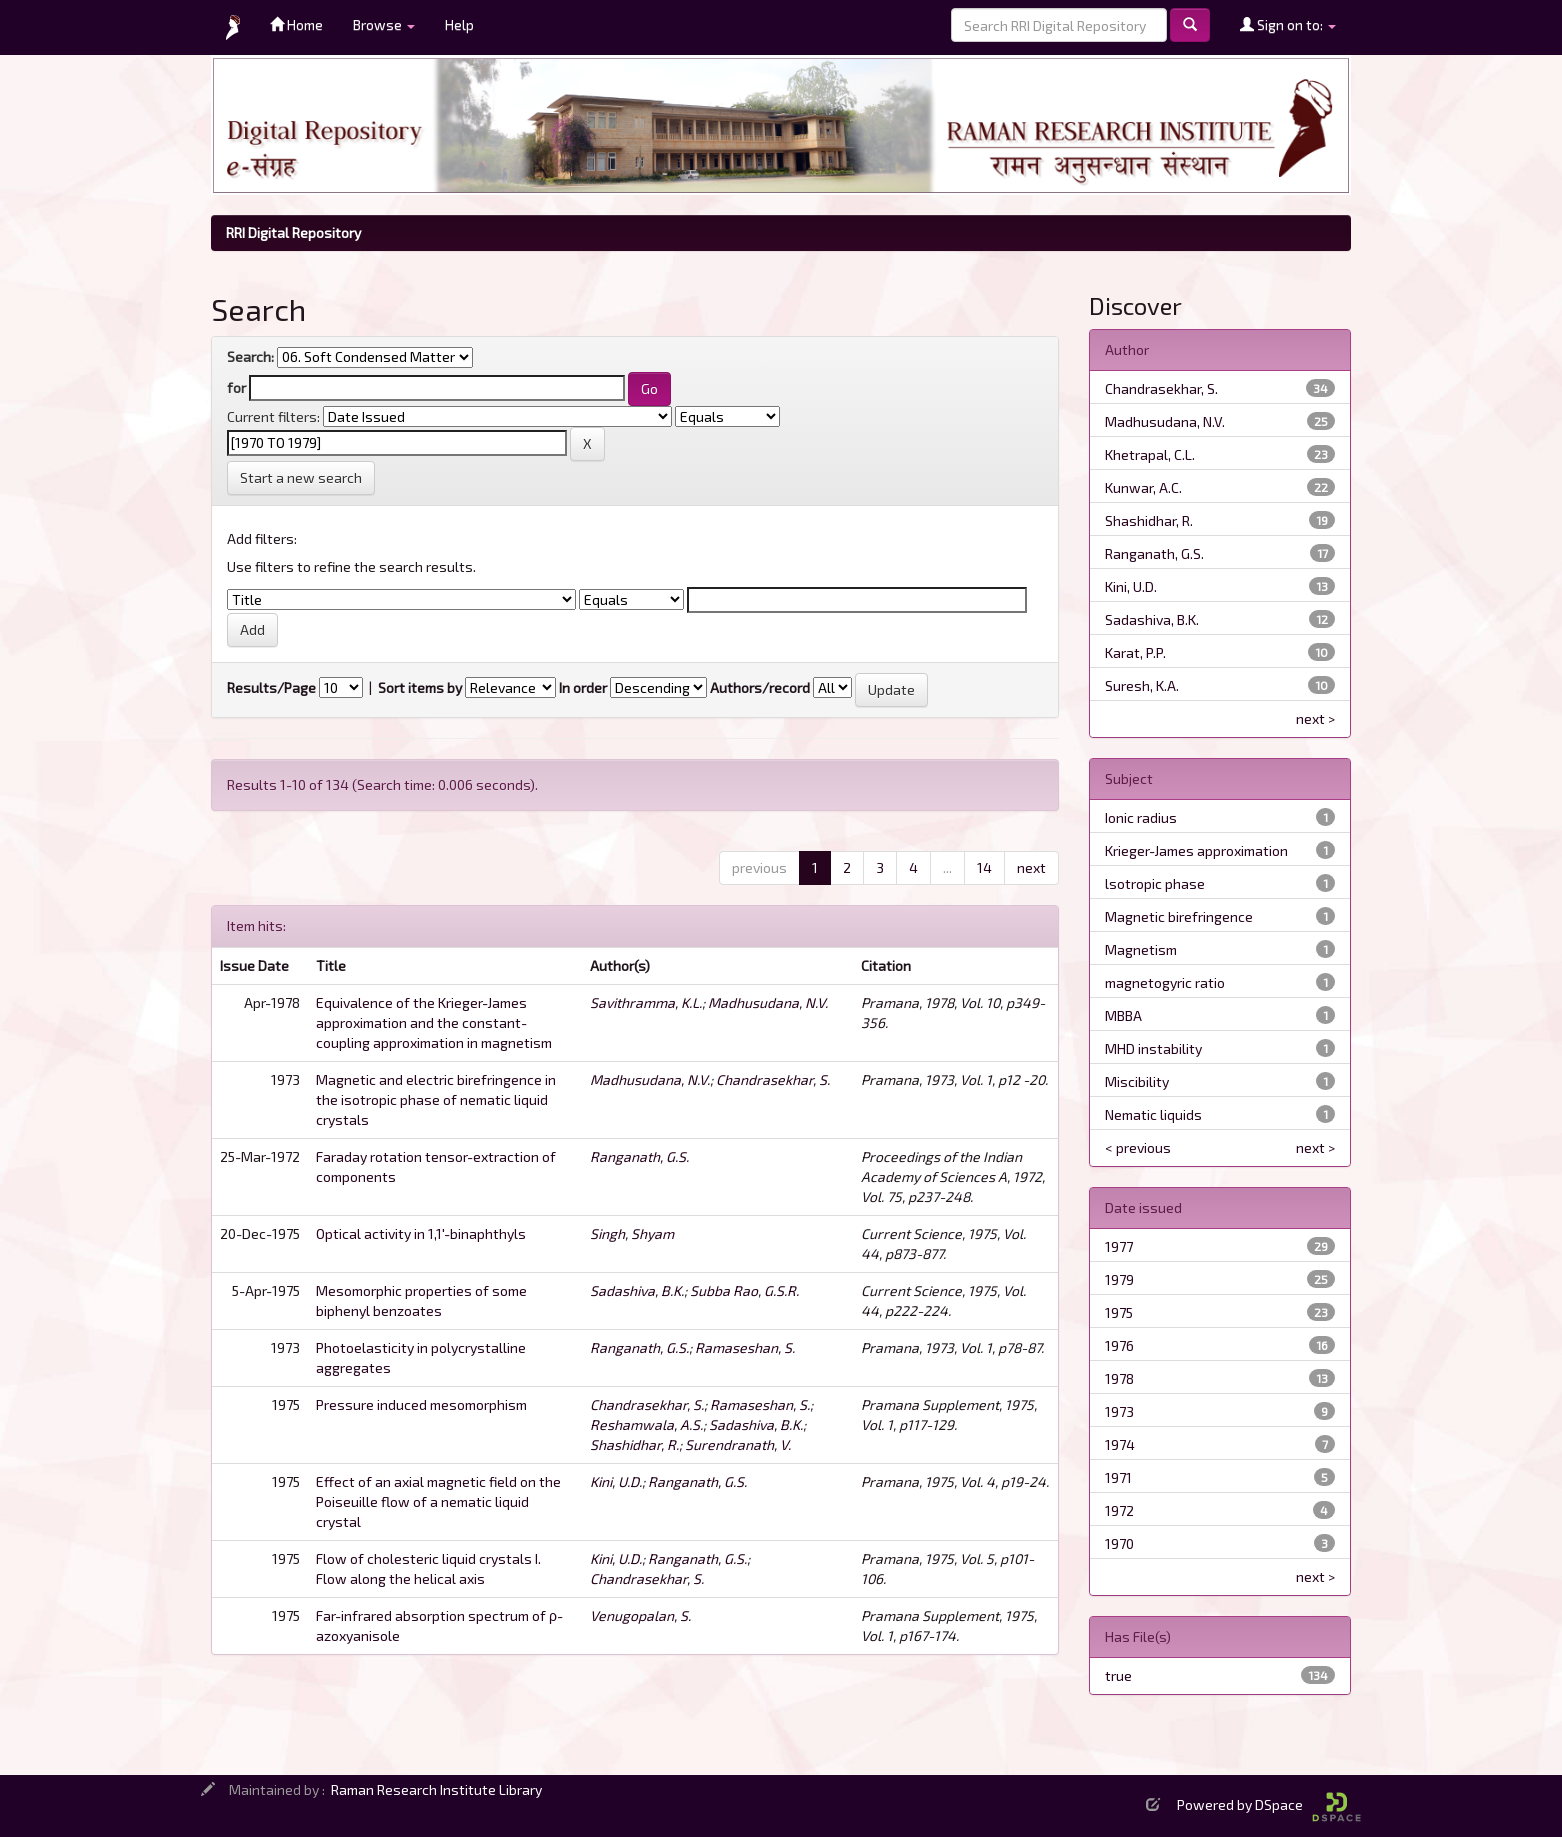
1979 (1119, 1279)
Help (459, 24)
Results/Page (271, 687)
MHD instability (1153, 1048)
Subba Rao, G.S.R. (744, 1290)
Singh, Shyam (632, 1233)
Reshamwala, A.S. (646, 1424)
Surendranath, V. (738, 1444)
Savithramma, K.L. (646, 1002)
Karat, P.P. (1135, 652)
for (236, 387)
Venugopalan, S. (640, 1615)
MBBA (1123, 1015)
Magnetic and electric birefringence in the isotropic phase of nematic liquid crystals (436, 1099)
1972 (1119, 1510)
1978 (1119, 1378)
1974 (1120, 1444)
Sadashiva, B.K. (637, 1290)
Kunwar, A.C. (1143, 487)
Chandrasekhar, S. (773, 1079)
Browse (384, 24)
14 (984, 867)
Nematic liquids (1153, 1114)
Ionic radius (1141, 817)
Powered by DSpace (1269, 1804)
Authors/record (760, 687)
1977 (1119, 1246)
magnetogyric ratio (1165, 982)
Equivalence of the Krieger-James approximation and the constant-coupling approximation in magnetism (434, 1022)
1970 (1119, 1543)
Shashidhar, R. (634, 1444)
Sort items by (420, 687)
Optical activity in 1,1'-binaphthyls (421, 1233)
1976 (1119, 1345)
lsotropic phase (1155, 883)
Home (296, 24)
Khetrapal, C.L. (1150, 454)
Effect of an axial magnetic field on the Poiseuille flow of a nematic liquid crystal (438, 1501)
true (1118, 1675)
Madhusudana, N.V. (768, 1002)
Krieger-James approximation (1196, 850)
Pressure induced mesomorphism (421, 1404)
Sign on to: (1288, 24)
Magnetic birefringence (1179, 916)
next (1031, 867)
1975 (1119, 1312)
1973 (1119, 1411)
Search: (250, 356)
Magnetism (1141, 949)
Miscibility (1137, 1081)
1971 (1118, 1477)
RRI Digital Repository (293, 232)
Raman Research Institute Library (436, 1789)
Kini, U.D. (616, 1481)
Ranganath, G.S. (639, 1156)
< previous (1138, 1147)
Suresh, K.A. (1142, 685)
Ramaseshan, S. (745, 1347)
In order (583, 687)
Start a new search (301, 477)
